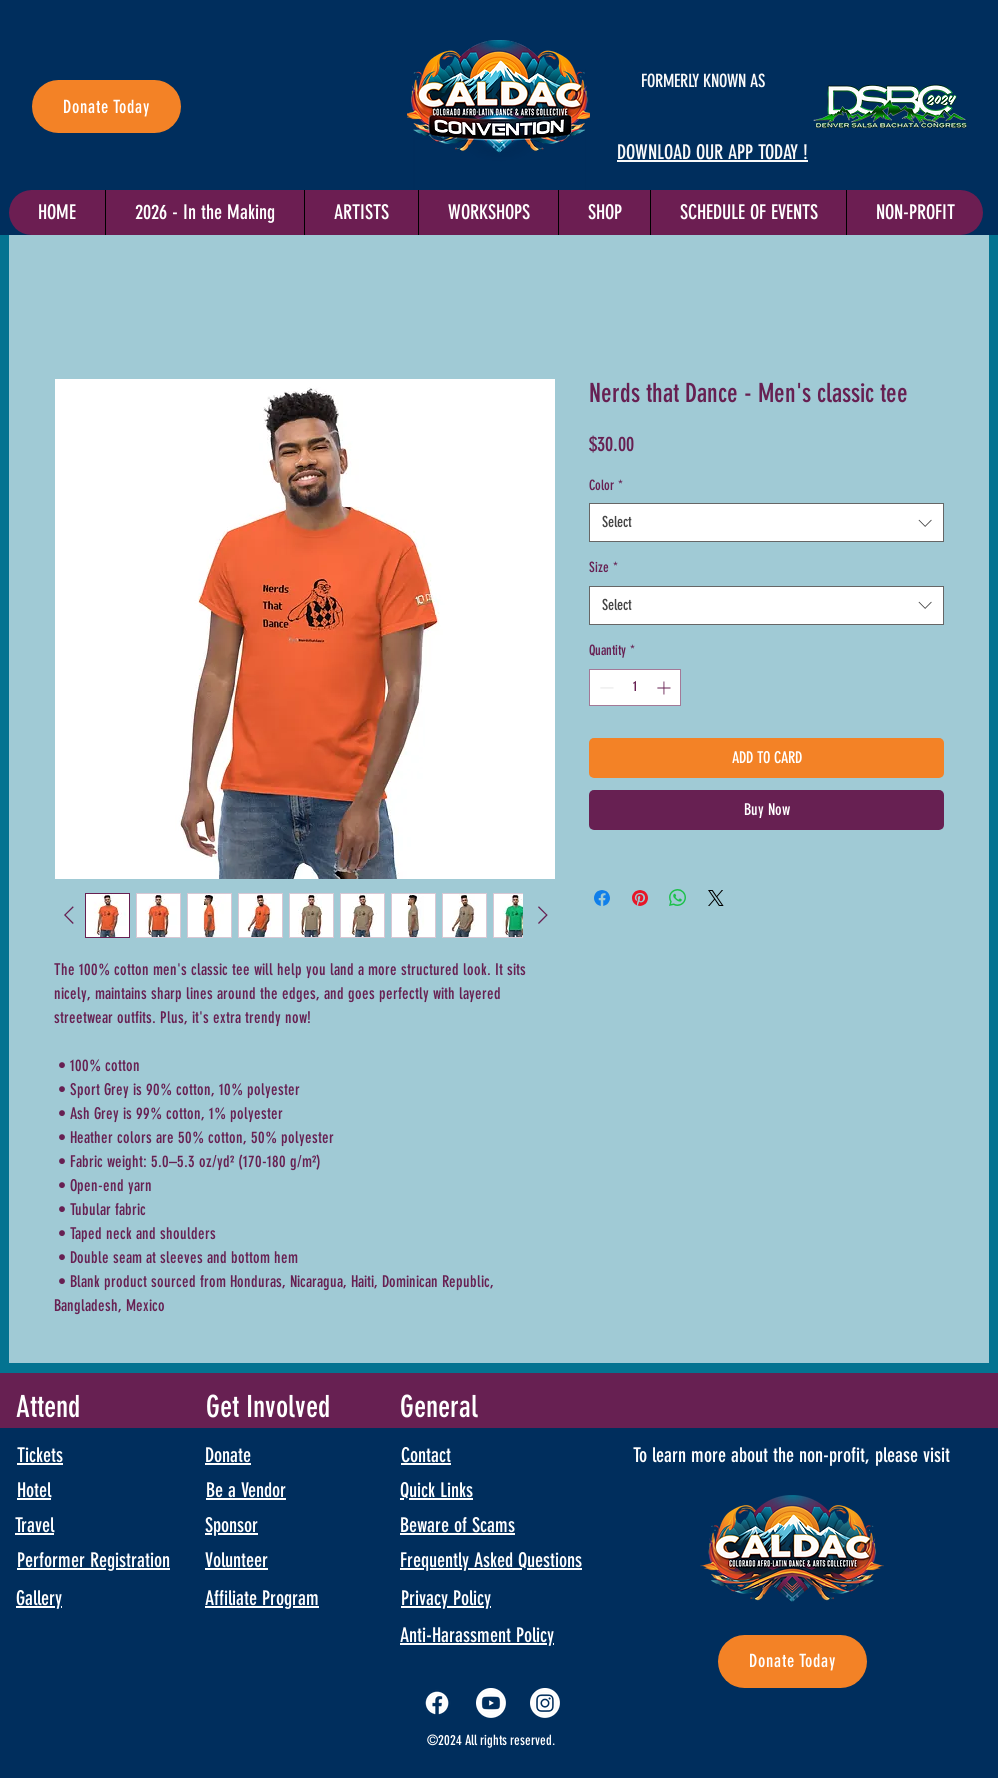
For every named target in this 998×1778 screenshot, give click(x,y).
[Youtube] (491, 1703)
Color (606, 485)
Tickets (40, 1455)
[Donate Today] (106, 106)
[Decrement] (604, 687)
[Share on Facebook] (602, 898)
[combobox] (766, 522)
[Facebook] (437, 1703)
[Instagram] (545, 1703)
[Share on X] (716, 898)
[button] (748, 212)
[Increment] (665, 687)
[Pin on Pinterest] (640, 898)
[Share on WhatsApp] (678, 898)
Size (603, 567)
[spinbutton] (635, 687)
